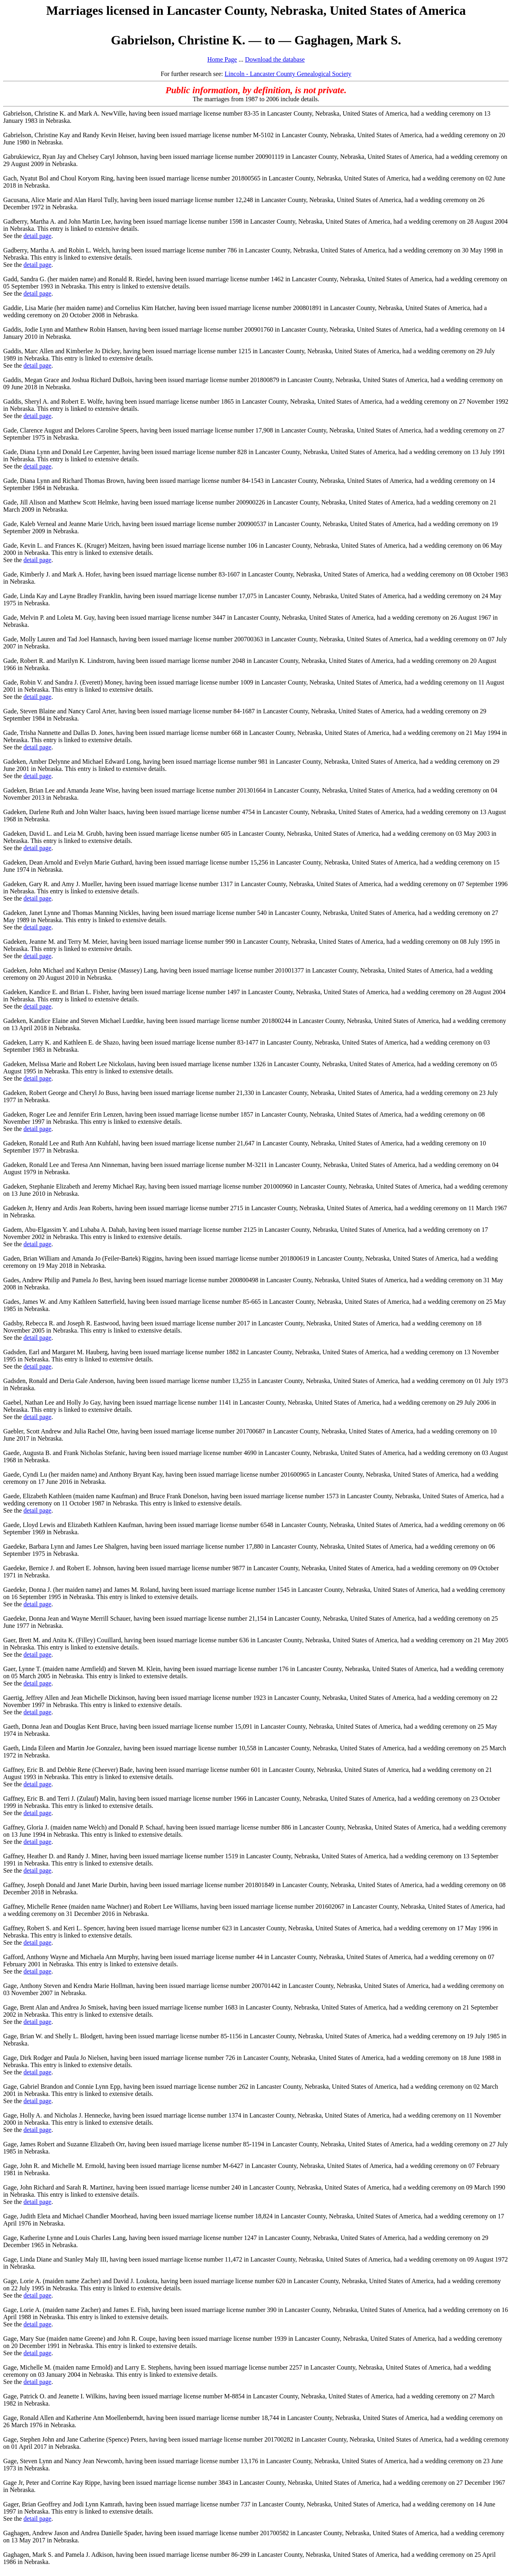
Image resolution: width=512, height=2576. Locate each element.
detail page (38, 235)
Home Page (222, 59)
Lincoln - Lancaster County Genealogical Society (288, 73)
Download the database (274, 59)
